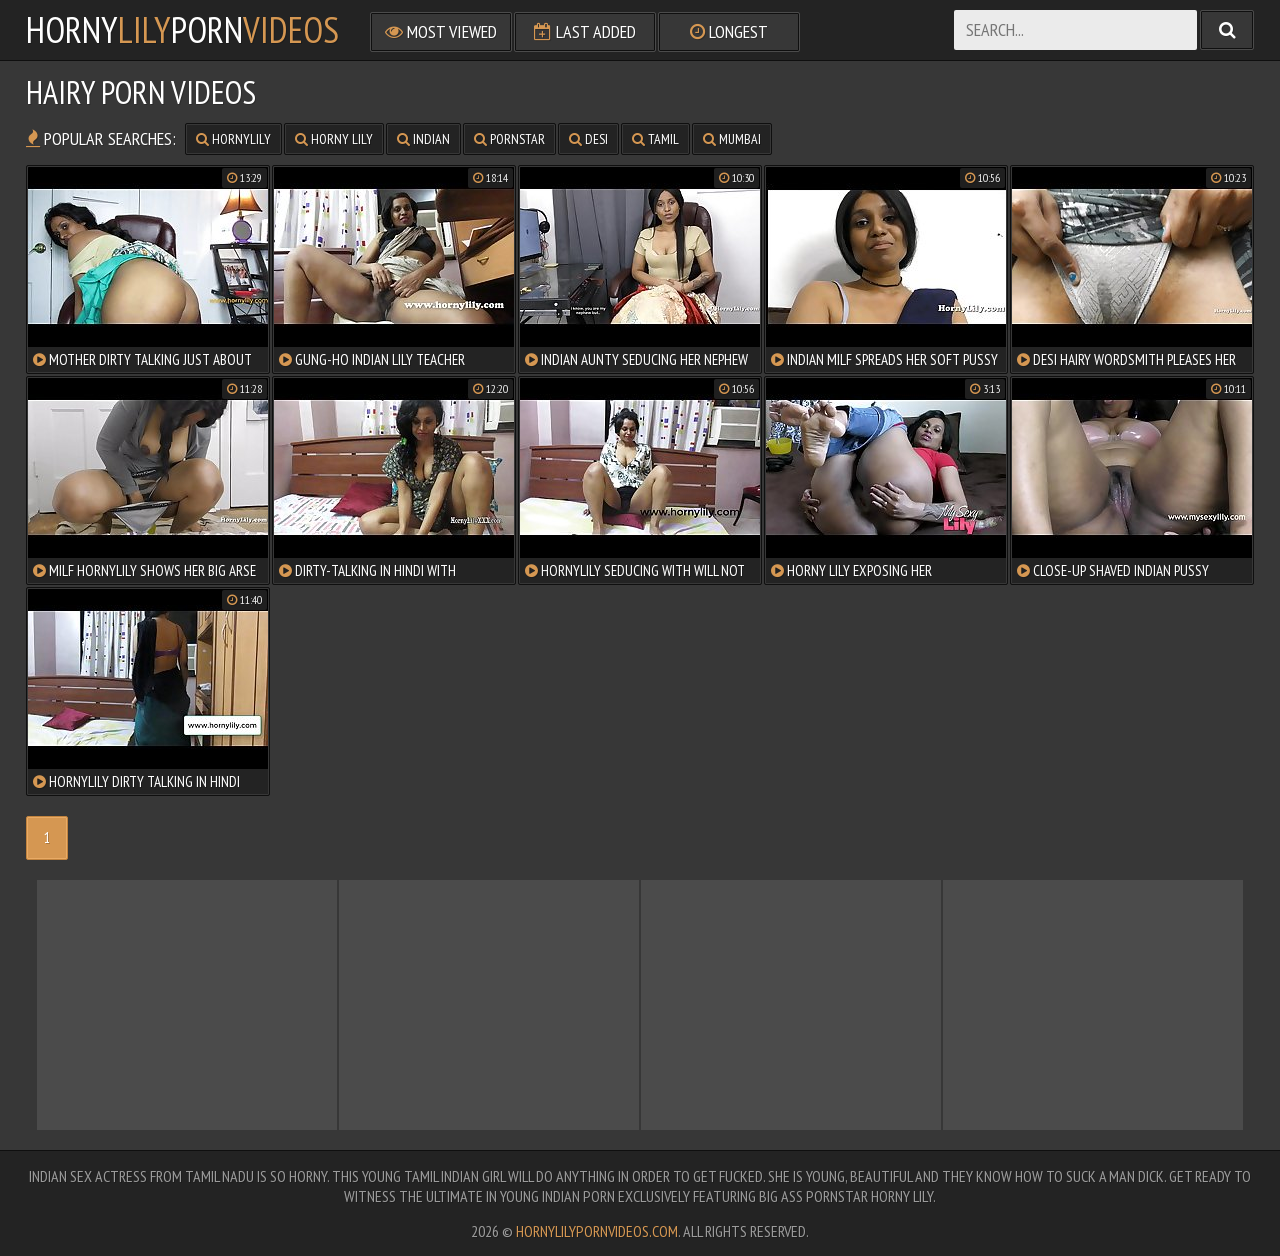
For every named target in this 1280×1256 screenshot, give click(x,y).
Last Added (585, 31)
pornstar (509, 139)
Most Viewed (441, 31)
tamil (655, 139)
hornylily (233, 139)
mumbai (732, 139)
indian (423, 139)
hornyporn (182, 30)
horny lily (334, 139)
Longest (729, 31)
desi (588, 139)
